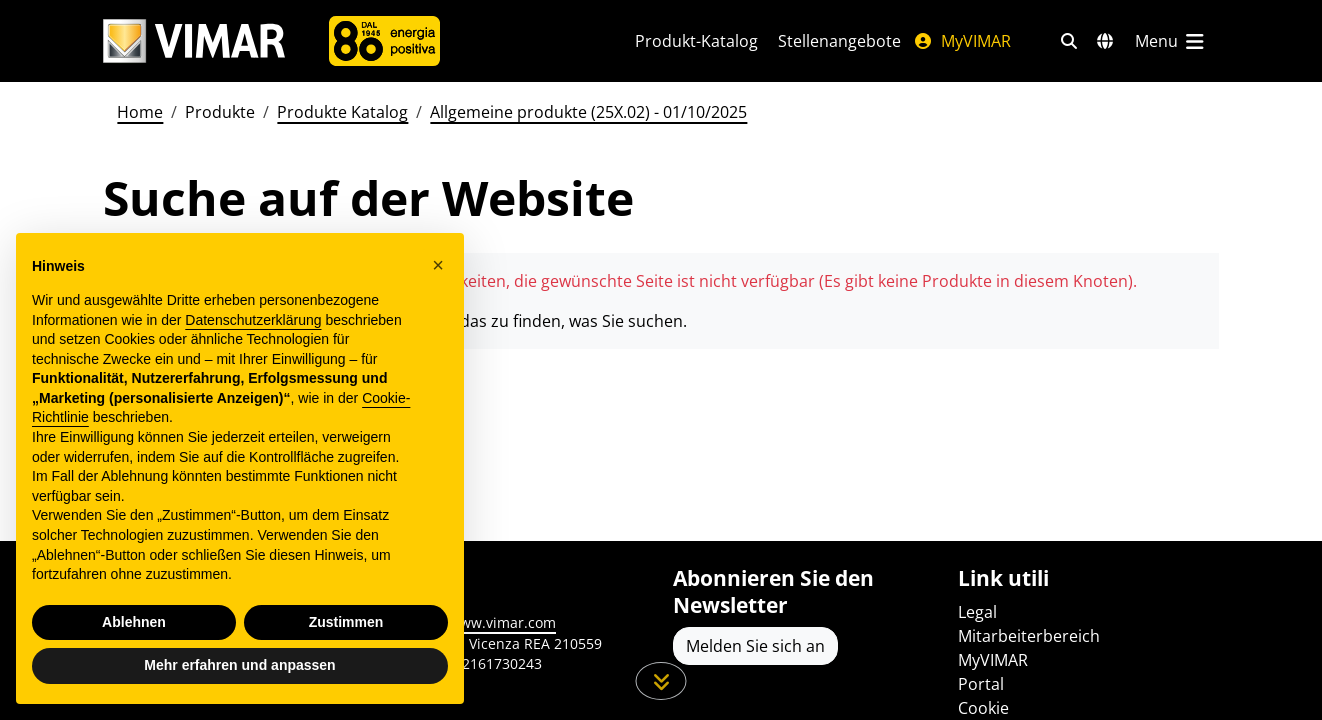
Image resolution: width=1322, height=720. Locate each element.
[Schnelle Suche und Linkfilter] (1069, 41)
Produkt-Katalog (696, 41)
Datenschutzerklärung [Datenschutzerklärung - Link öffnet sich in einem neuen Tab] (253, 320)
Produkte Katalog (342, 112)
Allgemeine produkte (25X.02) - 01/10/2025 (588, 112)
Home (140, 112)
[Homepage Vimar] (194, 41)
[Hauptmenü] (1171, 41)
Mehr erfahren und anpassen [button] (239, 665)
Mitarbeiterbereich (1029, 636)
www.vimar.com (502, 622)
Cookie (983, 708)
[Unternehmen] (384, 41)
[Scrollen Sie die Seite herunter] (661, 681)
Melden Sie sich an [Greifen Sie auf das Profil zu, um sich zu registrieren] (755, 646)
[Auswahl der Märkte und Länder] (1105, 41)
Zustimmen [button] (346, 622)
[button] (438, 265)
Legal (977, 612)
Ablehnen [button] (134, 622)
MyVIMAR (962, 41)
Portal (981, 684)
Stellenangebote (839, 41)
